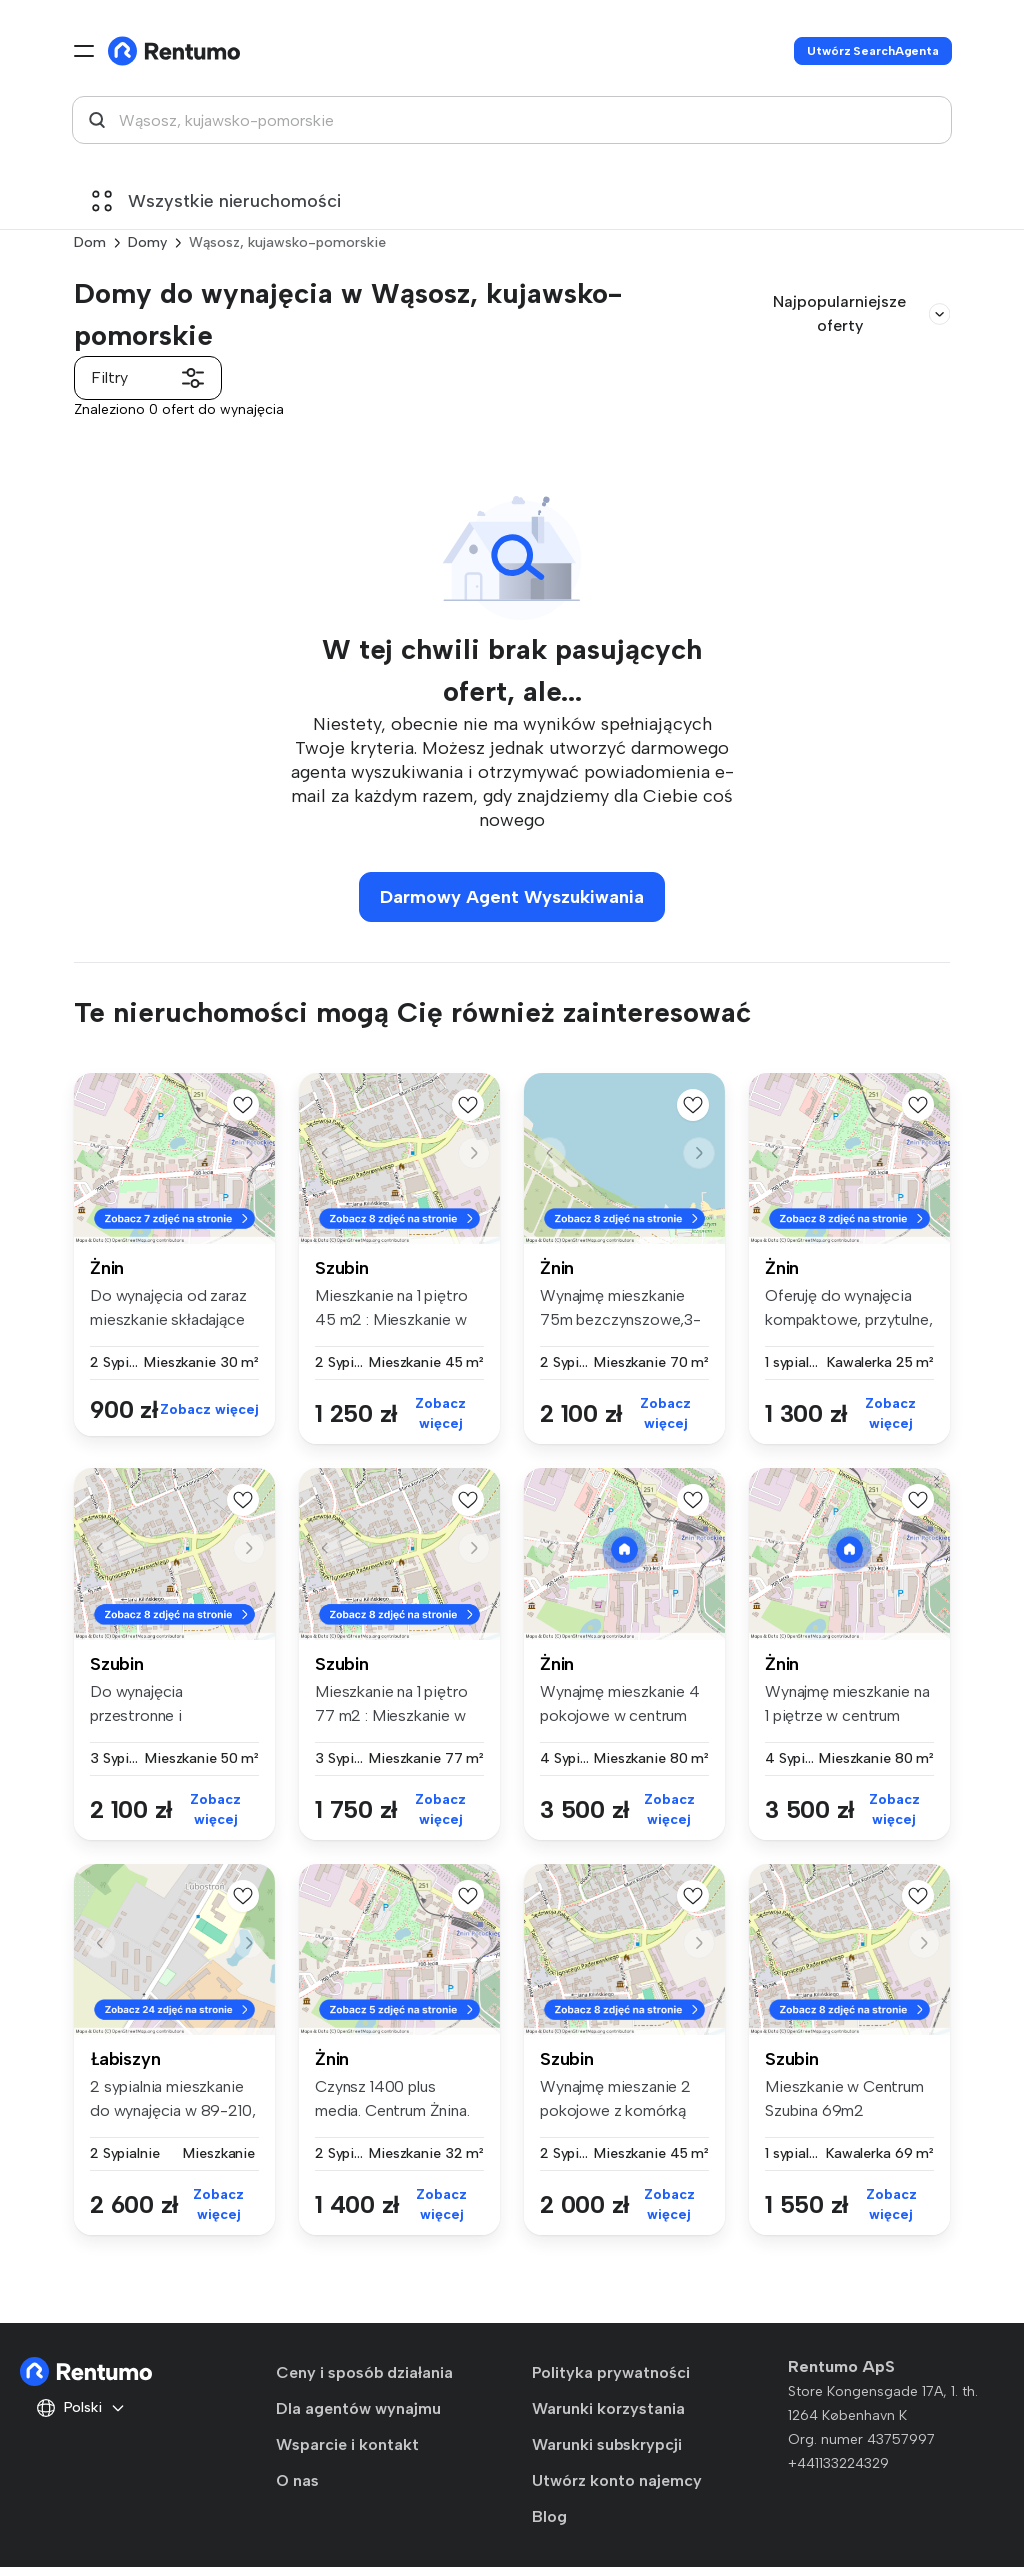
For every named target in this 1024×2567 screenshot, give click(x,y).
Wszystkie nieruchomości (216, 201)
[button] (249, 1153)
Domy (147, 242)
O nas (297, 2480)
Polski (81, 2408)
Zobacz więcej (209, 1409)
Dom (90, 242)
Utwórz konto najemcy (617, 2480)
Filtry (148, 378)
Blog (549, 2516)
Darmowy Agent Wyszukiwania (512, 897)
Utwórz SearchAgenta (873, 51)
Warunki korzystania (608, 2408)
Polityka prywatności (611, 2372)
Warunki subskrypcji (607, 2444)
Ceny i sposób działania (364, 2372)
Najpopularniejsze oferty (861, 313)
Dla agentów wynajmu (358, 2408)
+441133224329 (838, 2463)
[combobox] (512, 120)
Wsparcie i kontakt (347, 2444)
